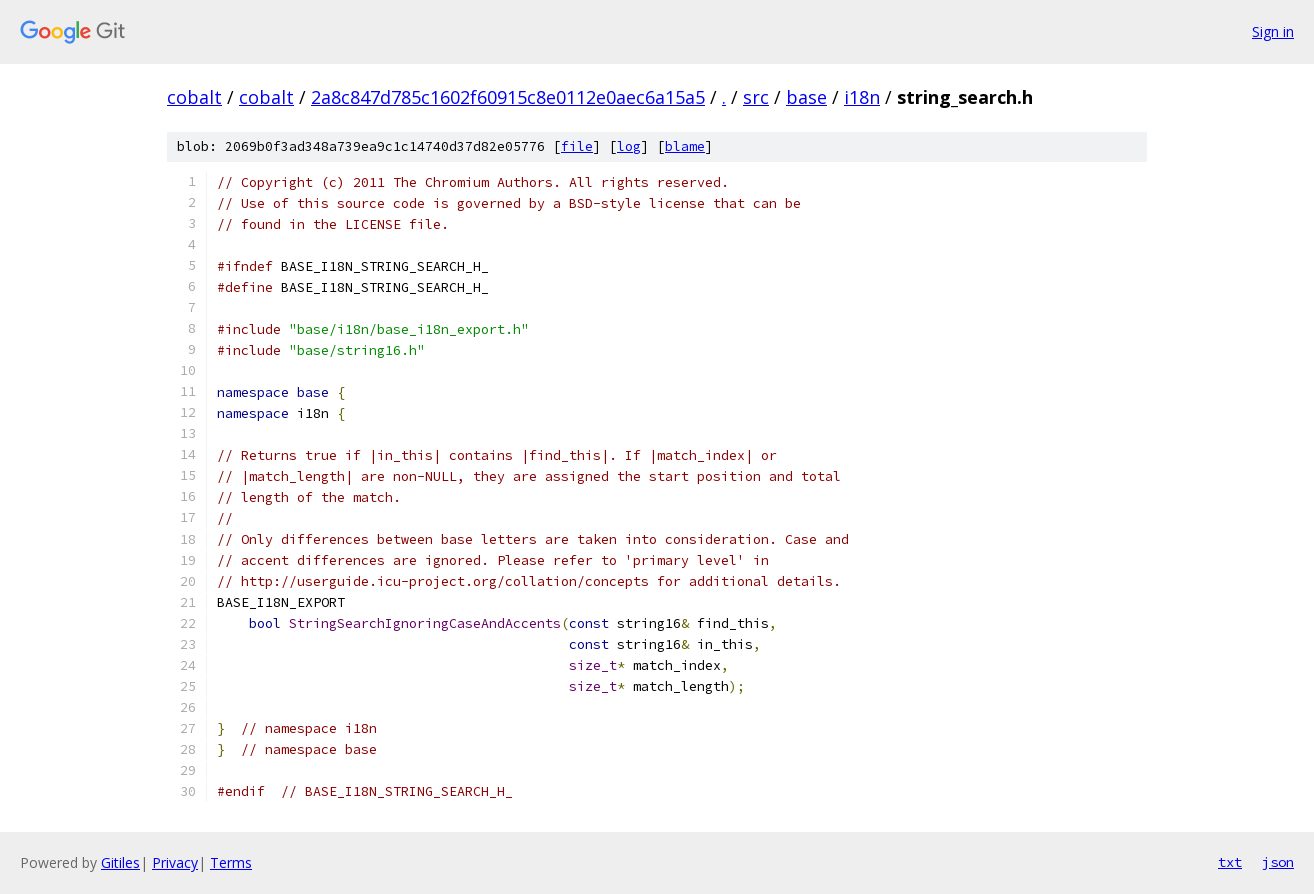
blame (685, 146)
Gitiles (120, 862)
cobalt (194, 97)
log (629, 146)
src (756, 97)
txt (1230, 862)
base (806, 97)
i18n (862, 97)
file (577, 146)
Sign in (1273, 31)
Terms (231, 862)
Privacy (175, 862)
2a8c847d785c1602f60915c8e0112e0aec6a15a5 (508, 97)
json (1278, 862)
